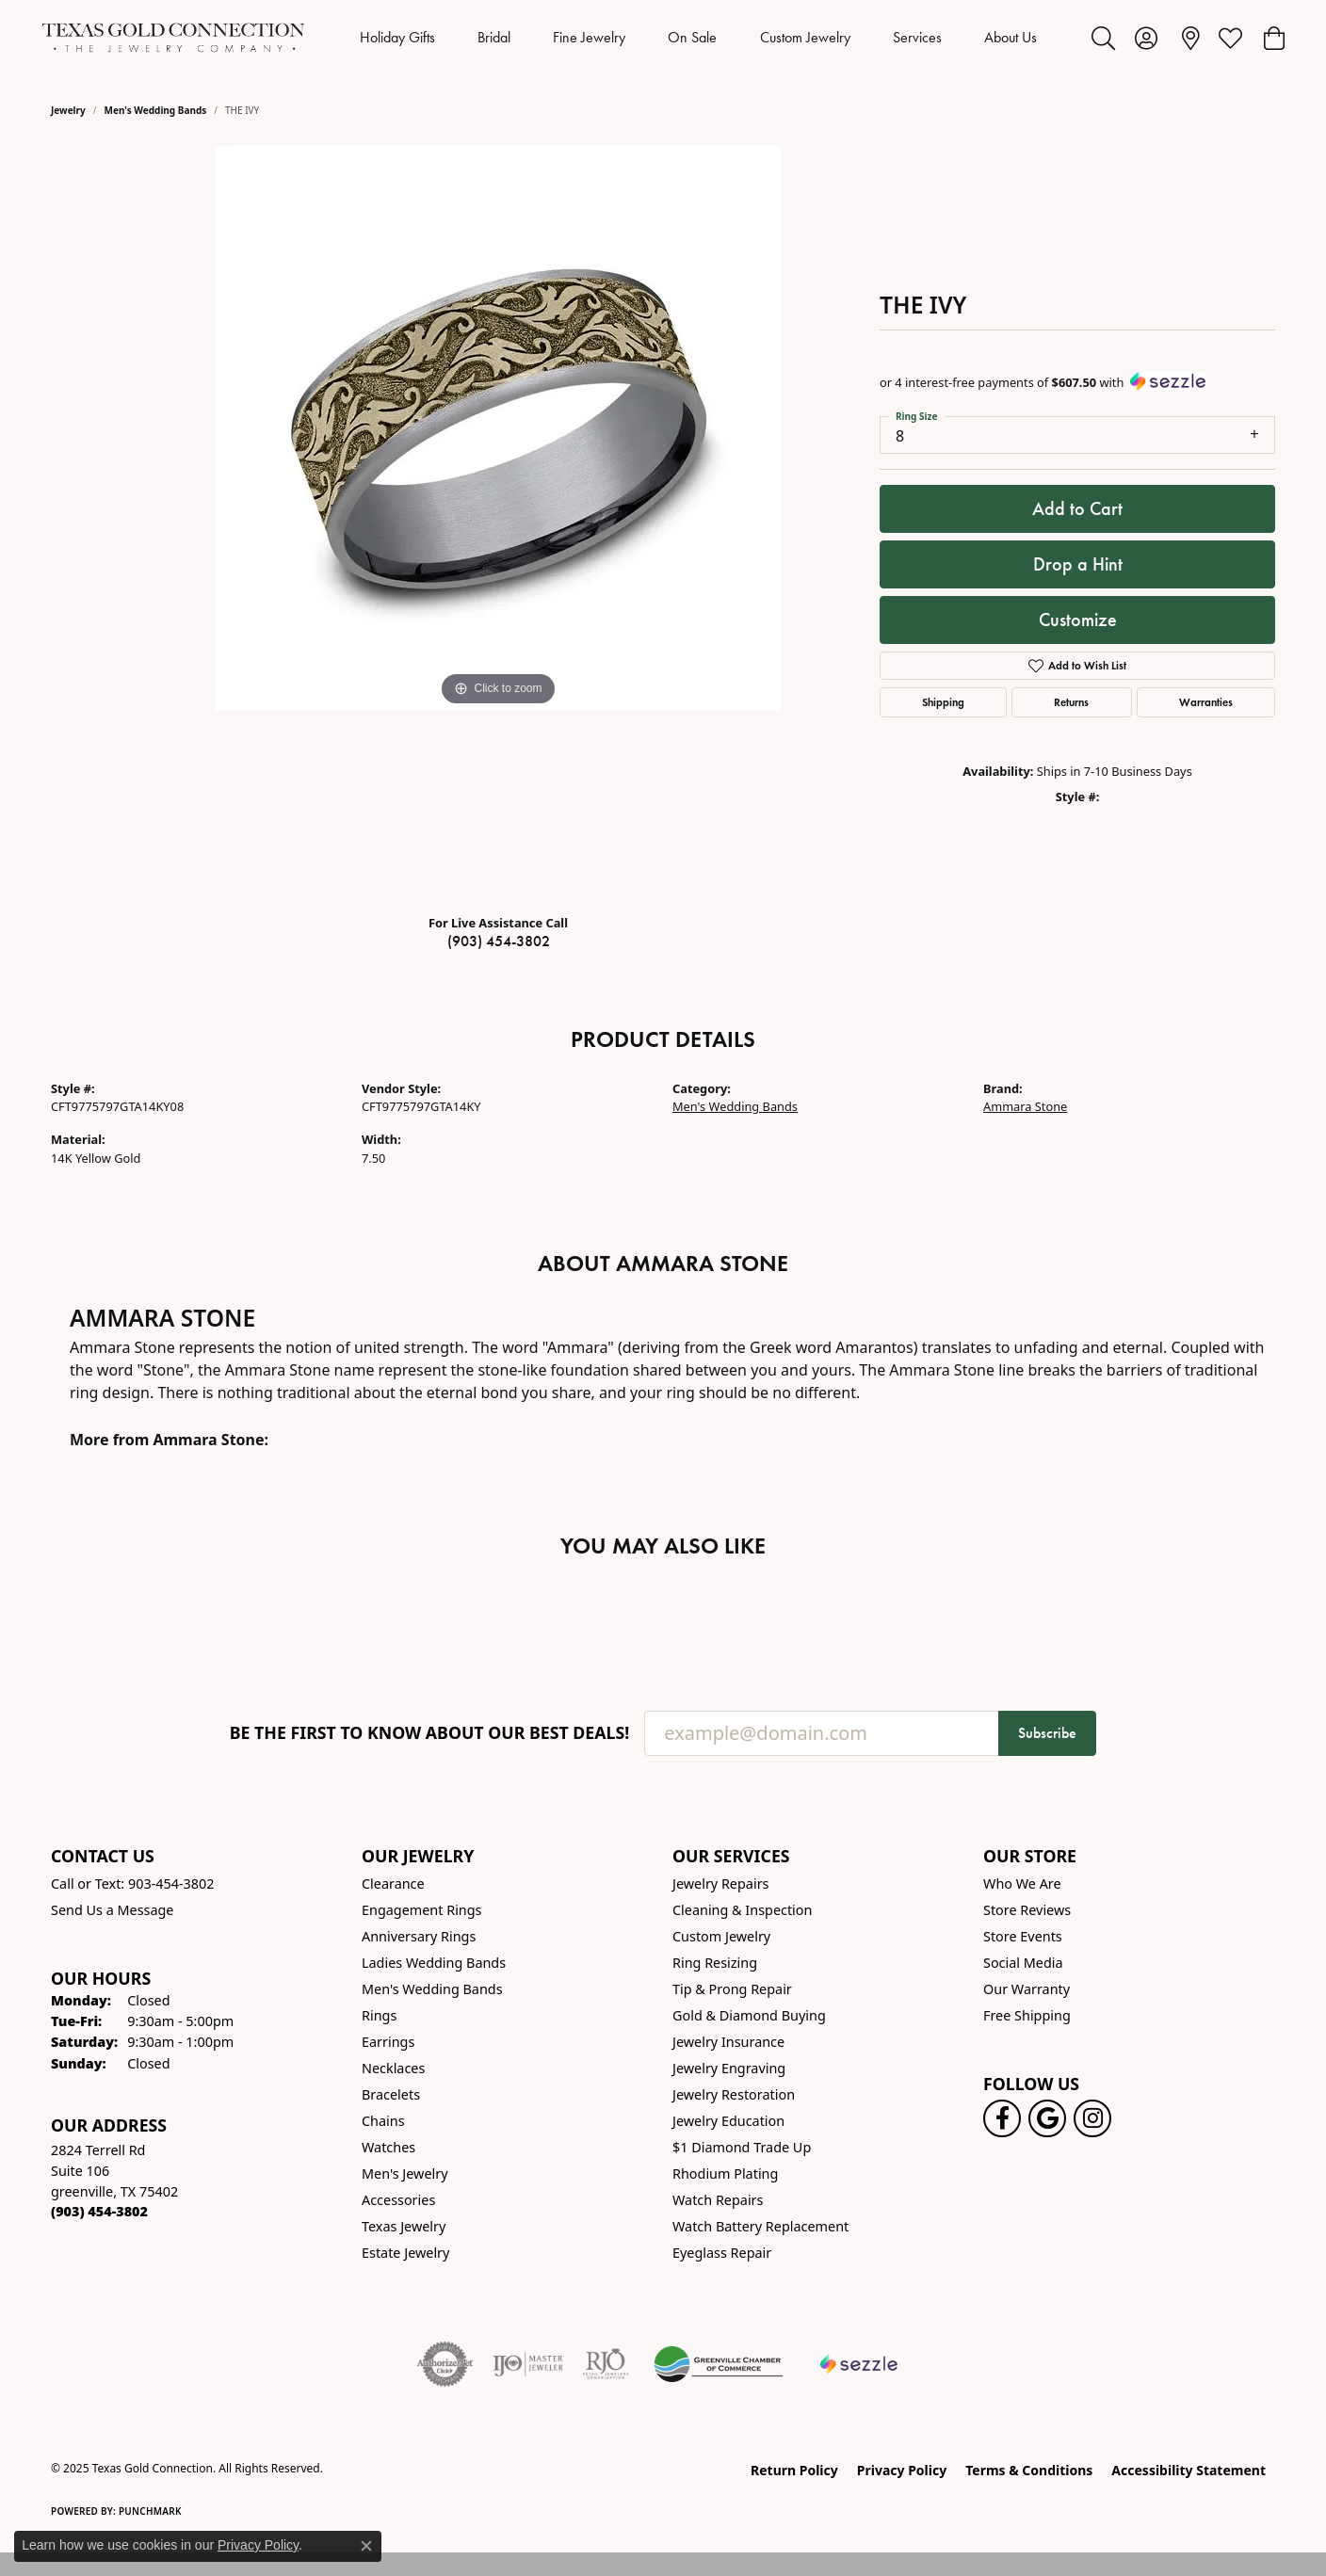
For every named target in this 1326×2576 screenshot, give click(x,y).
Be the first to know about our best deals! (430, 1733)
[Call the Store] (99, 2211)
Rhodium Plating (725, 2173)
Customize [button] (1078, 619)
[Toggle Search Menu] (1103, 37)
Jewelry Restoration (733, 2094)
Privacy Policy (901, 2470)
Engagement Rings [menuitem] (422, 1910)
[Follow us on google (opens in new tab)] (1047, 2118)
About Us (1010, 37)
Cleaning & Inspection (742, 1910)
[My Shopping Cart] (1273, 37)
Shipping (943, 702)
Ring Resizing (714, 1963)
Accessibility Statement (1188, 2470)
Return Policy (794, 2470)
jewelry (68, 110)
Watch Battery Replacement (760, 2226)
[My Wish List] (1230, 37)
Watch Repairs (717, 2200)
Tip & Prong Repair (732, 1989)
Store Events (1022, 1936)
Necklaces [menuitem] (393, 2068)
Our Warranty (1026, 1989)
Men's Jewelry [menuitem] (405, 2173)
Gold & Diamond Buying (749, 2015)
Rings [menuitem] (379, 2015)
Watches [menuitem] (388, 2147)
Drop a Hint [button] (1078, 564)
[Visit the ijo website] (528, 2364)
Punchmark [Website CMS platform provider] (150, 2511)
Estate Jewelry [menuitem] (405, 2253)
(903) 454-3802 (498, 941)
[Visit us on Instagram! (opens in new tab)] (1092, 2118)
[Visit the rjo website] (605, 2364)
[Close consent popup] (366, 2546)
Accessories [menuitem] (398, 2200)
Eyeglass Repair (721, 2253)
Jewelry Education (728, 2121)
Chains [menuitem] (383, 2121)
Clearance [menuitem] (393, 1883)
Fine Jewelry (589, 37)
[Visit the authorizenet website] (445, 2364)
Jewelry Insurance (728, 2042)
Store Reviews (1027, 1910)
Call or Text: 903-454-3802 (133, 1883)
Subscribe (1047, 1733)
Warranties (1206, 702)
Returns (1071, 702)
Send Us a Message (112, 1910)
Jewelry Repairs (720, 1883)
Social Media (1023, 1963)
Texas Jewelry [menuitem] (403, 2226)
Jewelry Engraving (728, 2068)
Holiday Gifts (397, 37)
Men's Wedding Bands (156, 110)
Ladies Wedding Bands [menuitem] (434, 1963)
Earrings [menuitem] (388, 2042)
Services (917, 37)
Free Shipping (1027, 2015)
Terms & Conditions (1028, 2470)
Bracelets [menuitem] (391, 2094)
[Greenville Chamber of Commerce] (718, 2364)
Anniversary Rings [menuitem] (419, 1936)
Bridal (493, 37)
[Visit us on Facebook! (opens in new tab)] (1002, 2118)
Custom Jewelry (805, 37)
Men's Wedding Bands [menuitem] (432, 1989)
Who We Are (1022, 1883)
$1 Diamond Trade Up (741, 2147)
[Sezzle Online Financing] (859, 2364)
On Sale (692, 37)
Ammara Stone (1025, 1106)
